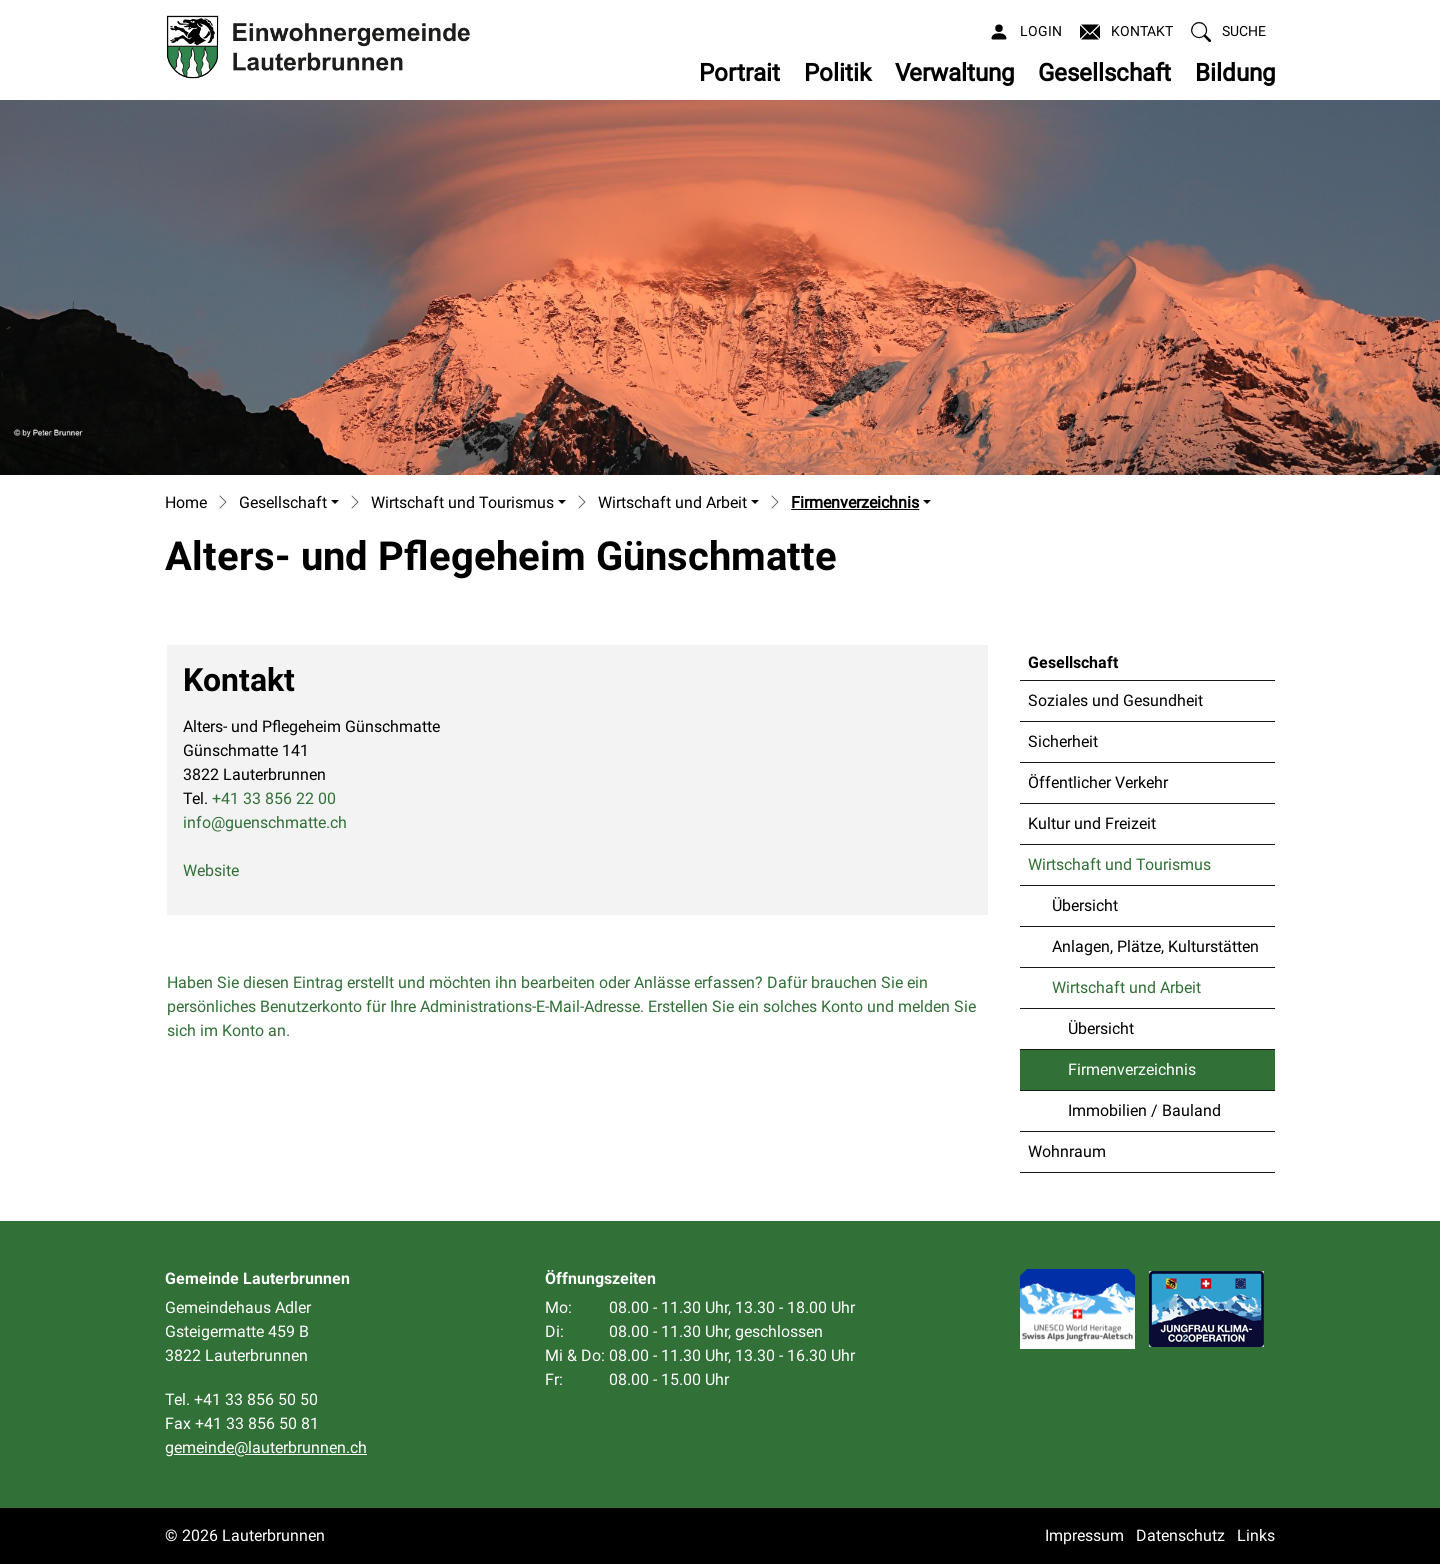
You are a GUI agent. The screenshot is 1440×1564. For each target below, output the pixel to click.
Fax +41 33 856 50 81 (242, 1423)
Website (221, 870)
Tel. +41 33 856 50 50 (241, 1399)
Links (1256, 1535)
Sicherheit (1063, 741)
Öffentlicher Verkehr (1098, 782)
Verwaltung (954, 73)
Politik (837, 73)
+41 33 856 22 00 (274, 798)
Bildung (1235, 73)
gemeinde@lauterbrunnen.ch (266, 1447)
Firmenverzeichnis (1131, 1075)
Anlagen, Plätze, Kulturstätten (1155, 946)
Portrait (739, 73)
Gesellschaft (1104, 73)
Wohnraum (1067, 1151)
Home (186, 502)
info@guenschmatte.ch (265, 822)
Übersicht (1085, 905)
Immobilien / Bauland (1144, 1110)
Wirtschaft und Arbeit (1126, 987)
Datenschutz (1180, 1535)
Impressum (1084, 1535)
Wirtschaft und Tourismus (1119, 864)
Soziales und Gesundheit (1115, 700)
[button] (1228, 31)
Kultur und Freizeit (1092, 823)
